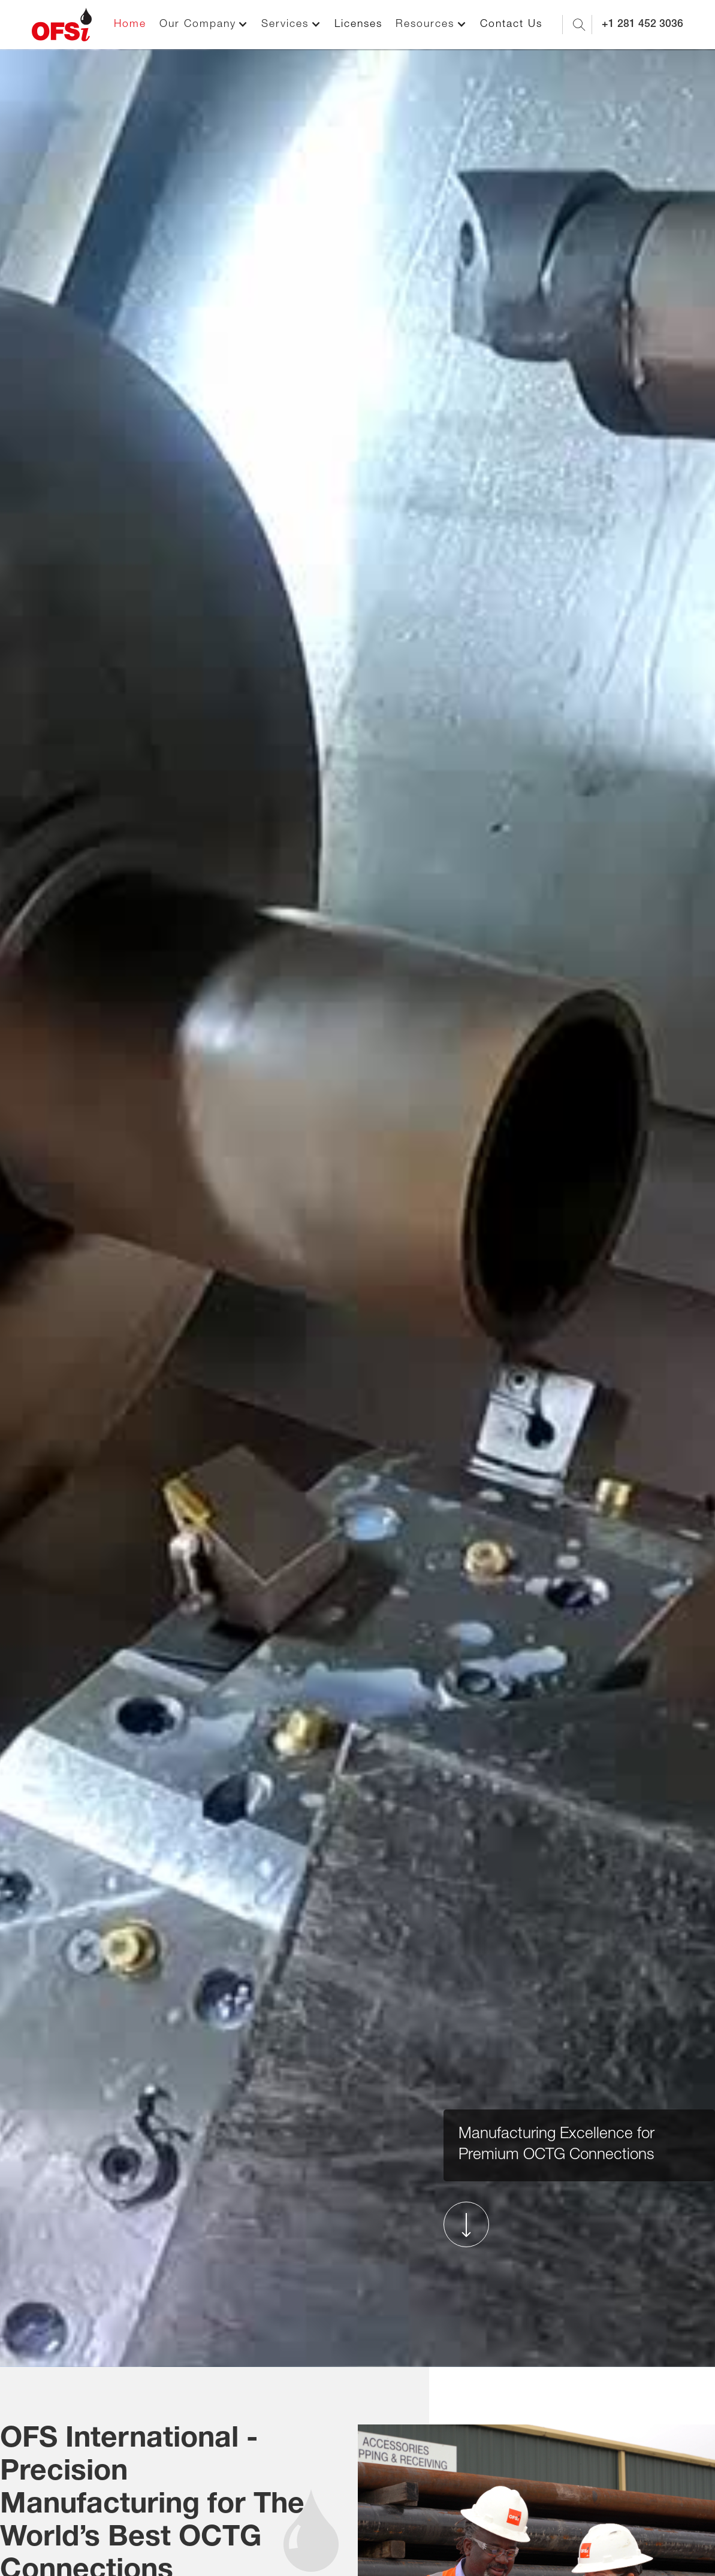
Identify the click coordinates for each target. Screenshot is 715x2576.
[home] (62, 24)
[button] (203, 25)
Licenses (358, 24)
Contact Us (511, 24)
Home (130, 24)
